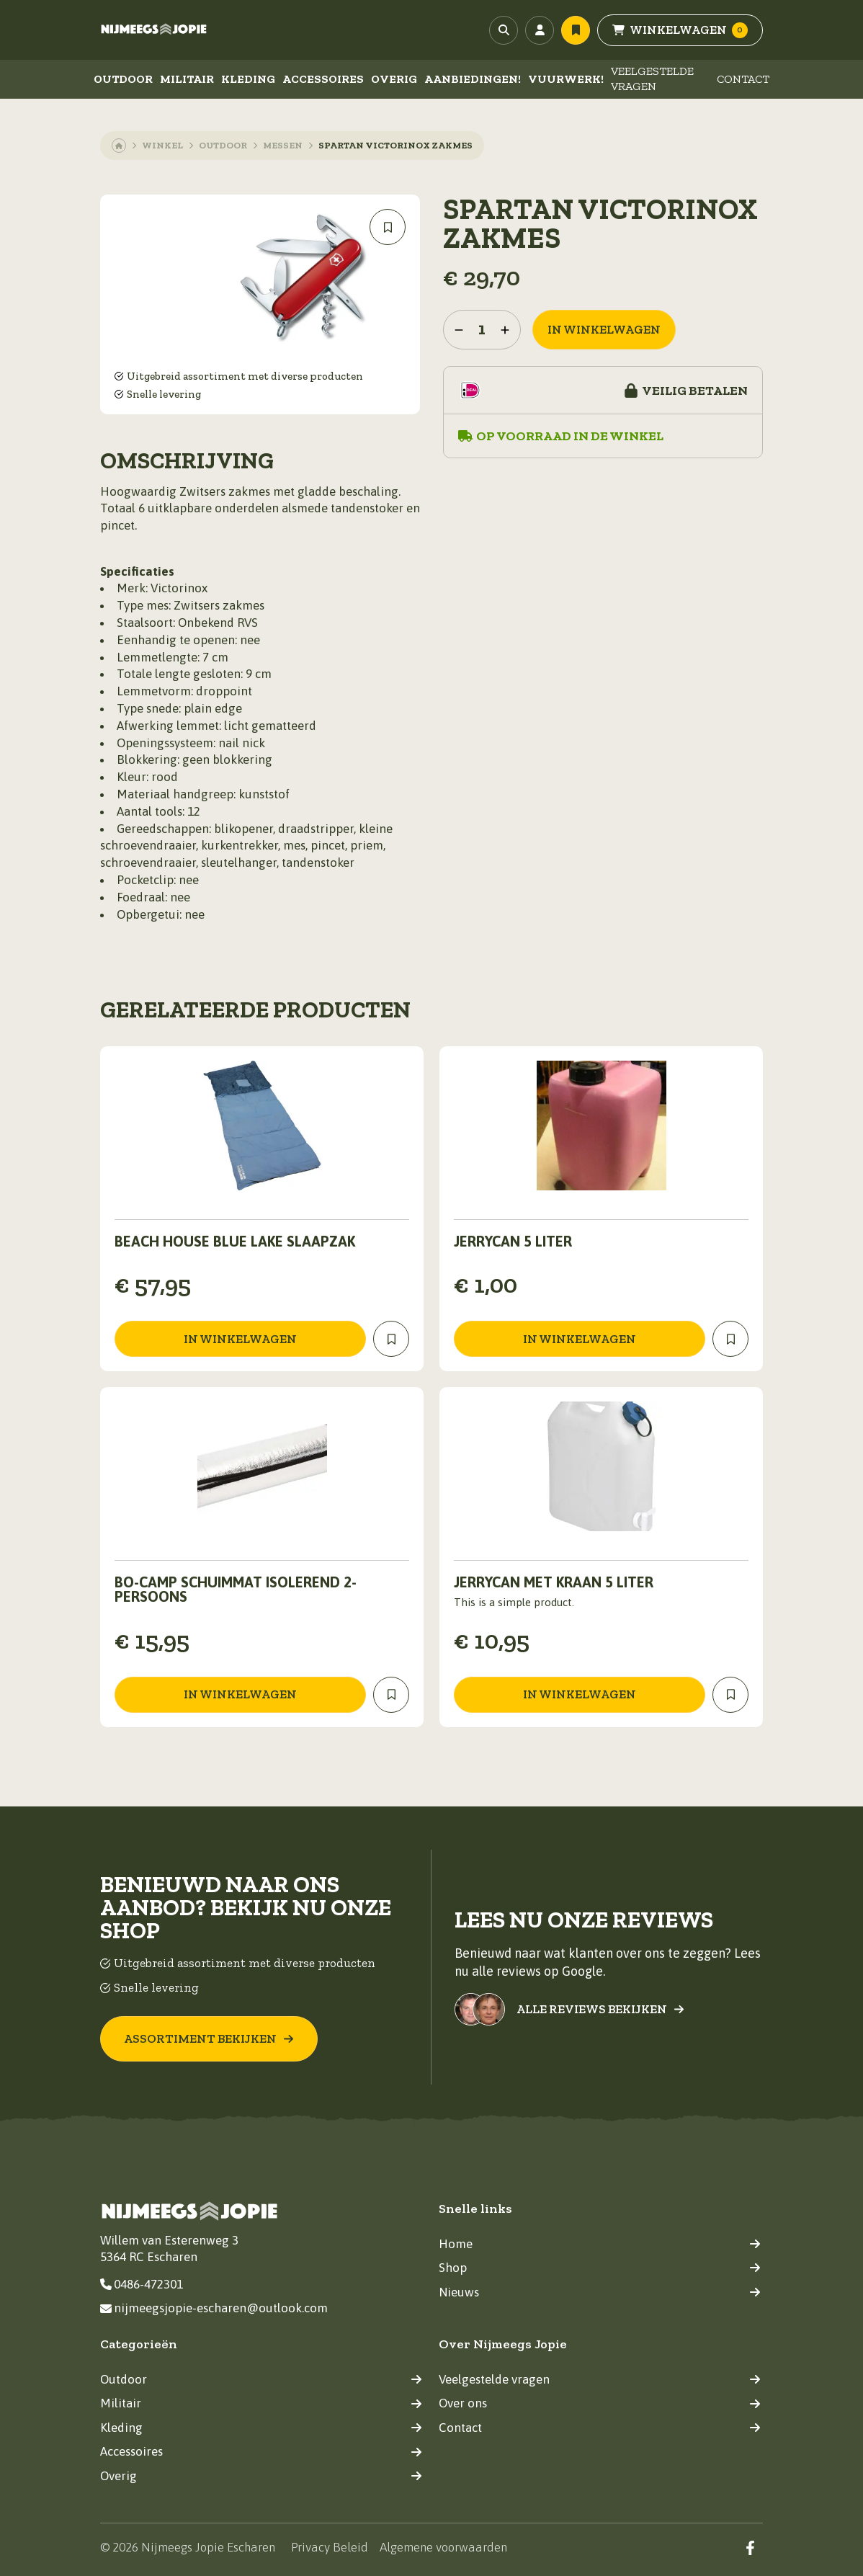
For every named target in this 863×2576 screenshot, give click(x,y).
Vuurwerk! (566, 79)
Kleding (248, 79)
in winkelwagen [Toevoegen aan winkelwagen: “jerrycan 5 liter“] (579, 1339)
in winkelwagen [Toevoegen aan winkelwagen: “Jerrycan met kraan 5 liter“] (579, 1694)
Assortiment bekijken (209, 2038)
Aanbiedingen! (472, 79)
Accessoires (323, 79)
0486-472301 (141, 2284)
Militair (187, 79)
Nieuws (600, 2292)
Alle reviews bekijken (600, 2009)
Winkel (162, 145)
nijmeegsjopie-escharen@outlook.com (214, 2308)
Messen (283, 145)
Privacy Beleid (329, 2547)
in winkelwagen (604, 329)
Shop (600, 2267)
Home (600, 2244)
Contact (743, 79)
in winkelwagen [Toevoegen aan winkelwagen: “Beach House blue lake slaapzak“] (240, 1339)
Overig (394, 79)
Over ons (600, 2403)
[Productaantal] (482, 330)
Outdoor (123, 79)
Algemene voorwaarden (443, 2547)
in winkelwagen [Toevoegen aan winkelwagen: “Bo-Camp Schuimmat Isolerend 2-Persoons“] (240, 1694)
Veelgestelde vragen (652, 78)
